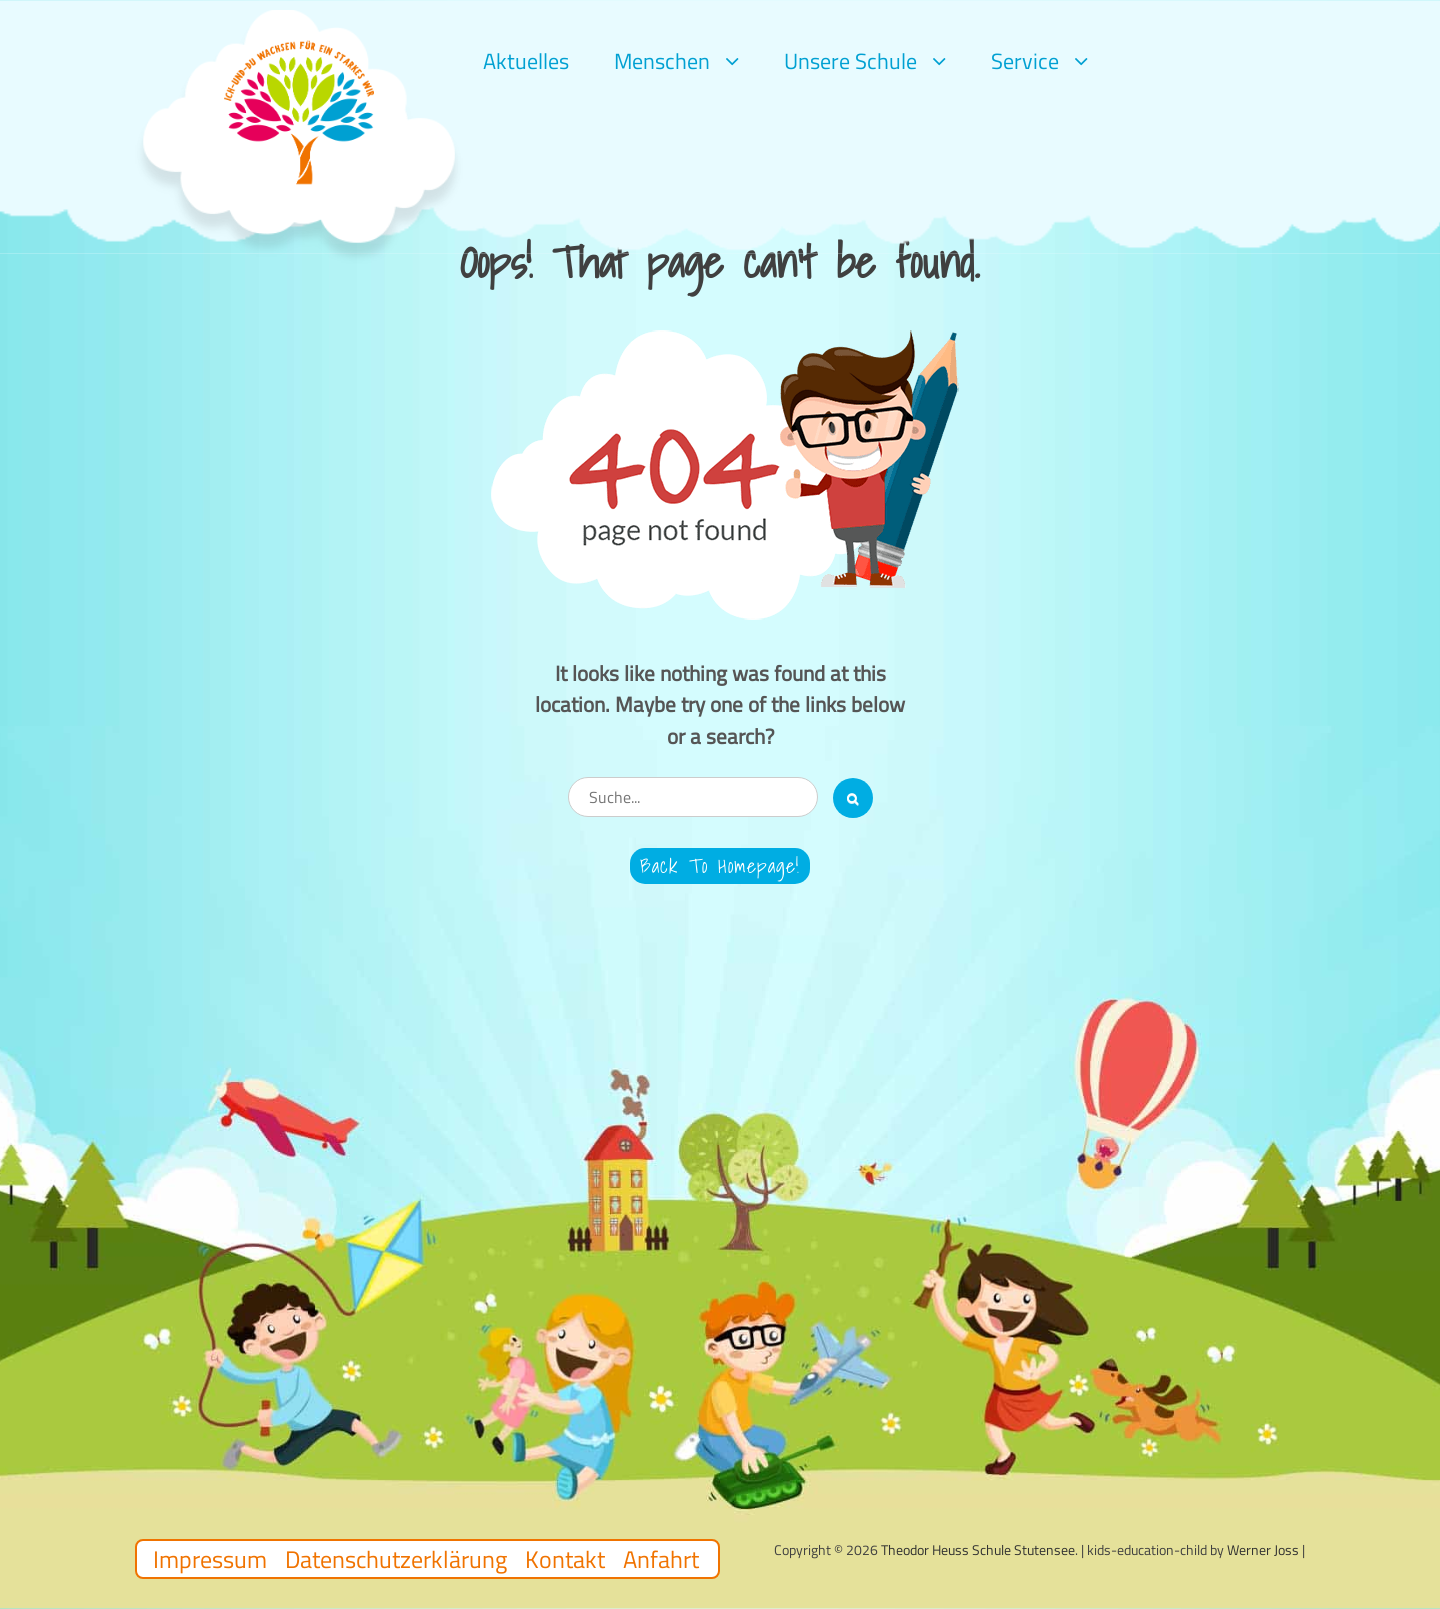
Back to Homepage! (720, 866)
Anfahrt (661, 1559)
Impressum (210, 1559)
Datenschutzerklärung (396, 1559)
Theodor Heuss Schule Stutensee (978, 1549)
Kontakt (565, 1559)
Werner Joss (1263, 1549)
